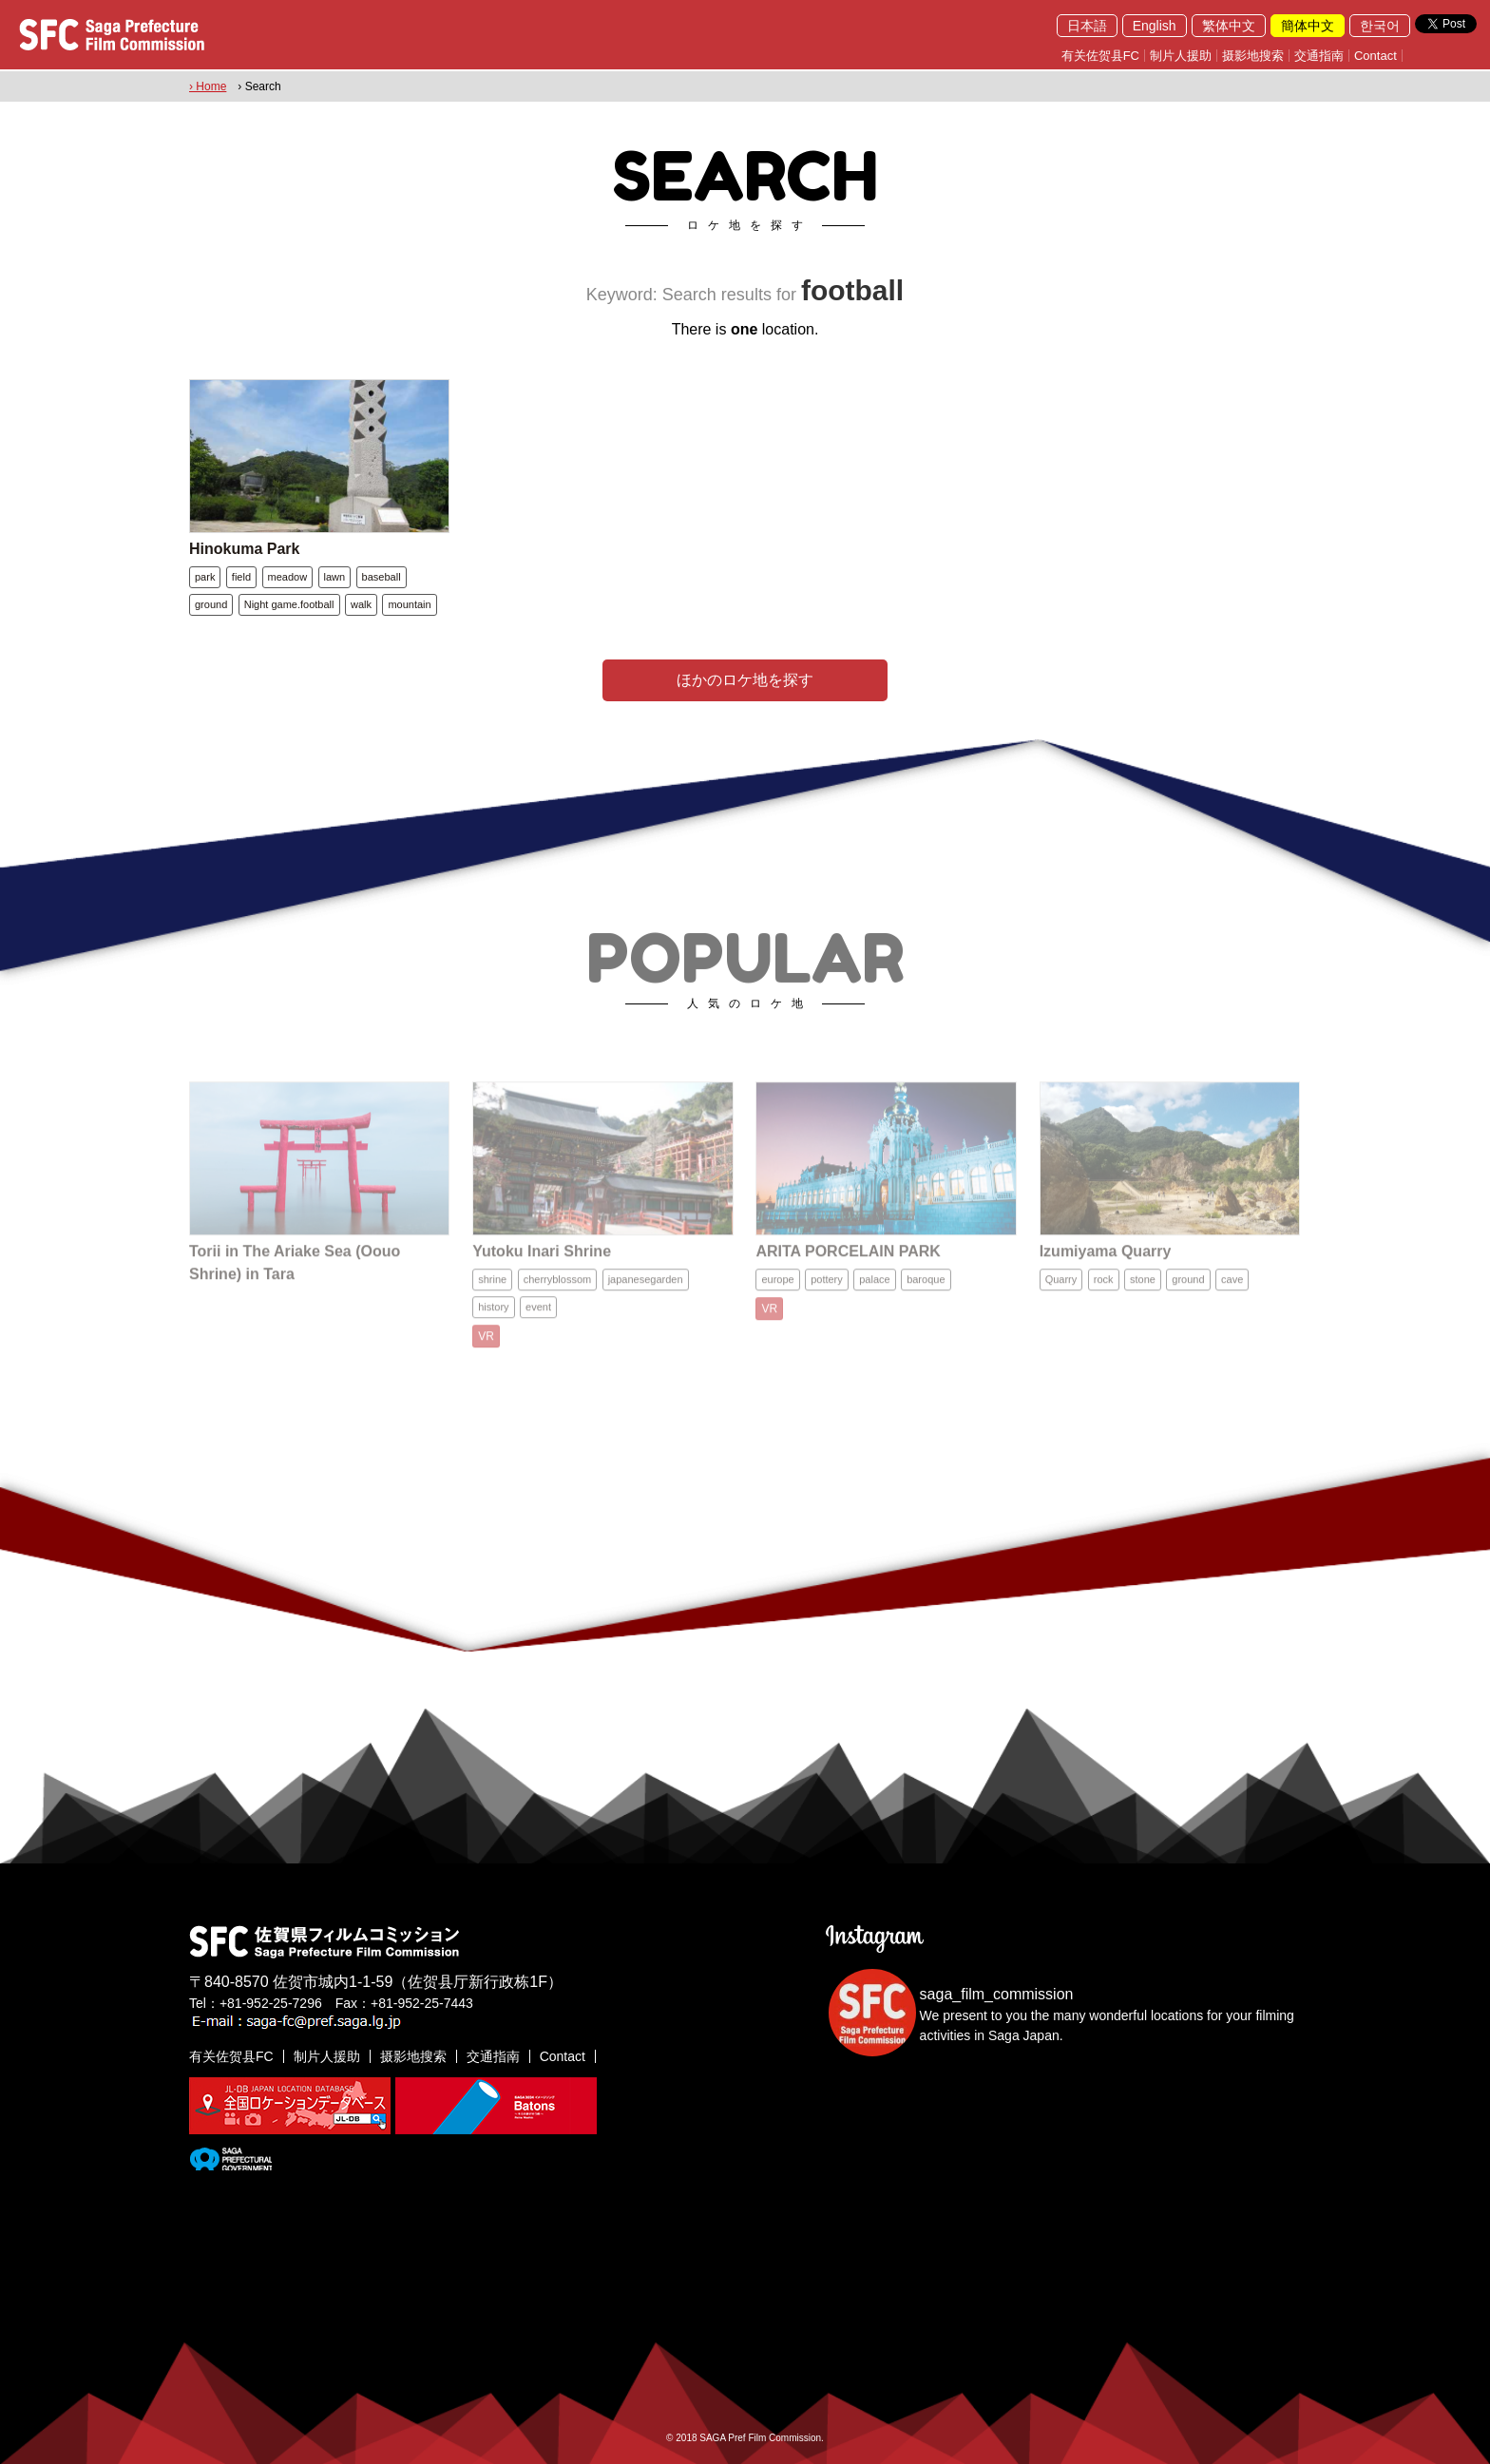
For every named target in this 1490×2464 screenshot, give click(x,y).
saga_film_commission (997, 1994)
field (241, 577)
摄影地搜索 (1253, 55)
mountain (409, 604)
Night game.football (289, 604)
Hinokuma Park (244, 549)
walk (361, 604)
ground (211, 604)
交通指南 (1319, 55)
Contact (1375, 55)
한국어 (1380, 25)
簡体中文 (1307, 25)
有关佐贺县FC (1100, 55)
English (1154, 25)
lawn (335, 577)
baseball (381, 577)
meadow (288, 577)
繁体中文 (1228, 25)
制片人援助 (1181, 55)
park (205, 577)
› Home (207, 86)
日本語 (1087, 25)
